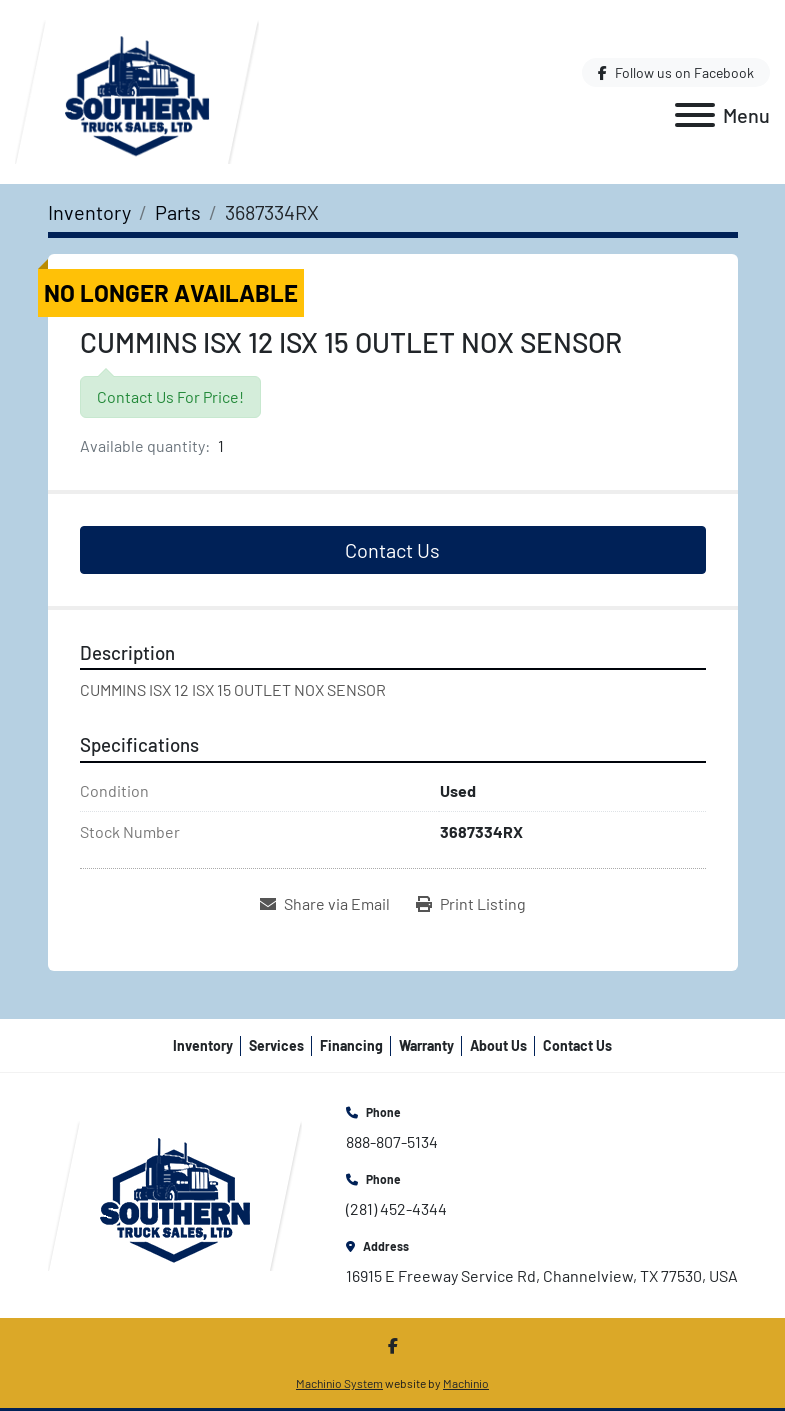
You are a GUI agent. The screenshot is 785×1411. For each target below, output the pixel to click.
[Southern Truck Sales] (175, 1193)
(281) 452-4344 (396, 1208)
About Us (498, 1045)
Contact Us (392, 550)
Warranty (426, 1045)
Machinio (466, 1383)
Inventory (203, 1045)
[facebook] (676, 72)
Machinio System (339, 1383)
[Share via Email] (325, 904)
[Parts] (178, 212)
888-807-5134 (392, 1141)
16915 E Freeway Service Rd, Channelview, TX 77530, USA (542, 1275)
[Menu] (695, 115)
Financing (351, 1045)
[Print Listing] (471, 904)
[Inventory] (89, 212)
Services (276, 1045)
